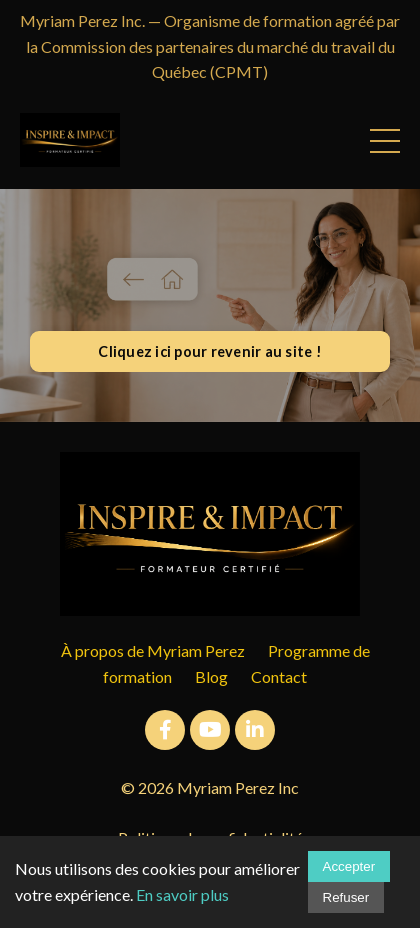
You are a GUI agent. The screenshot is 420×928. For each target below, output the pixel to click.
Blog (211, 676)
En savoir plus (182, 894)
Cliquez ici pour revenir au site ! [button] (210, 351)
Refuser (346, 897)
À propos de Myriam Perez (153, 650)
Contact (279, 676)
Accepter (349, 866)
